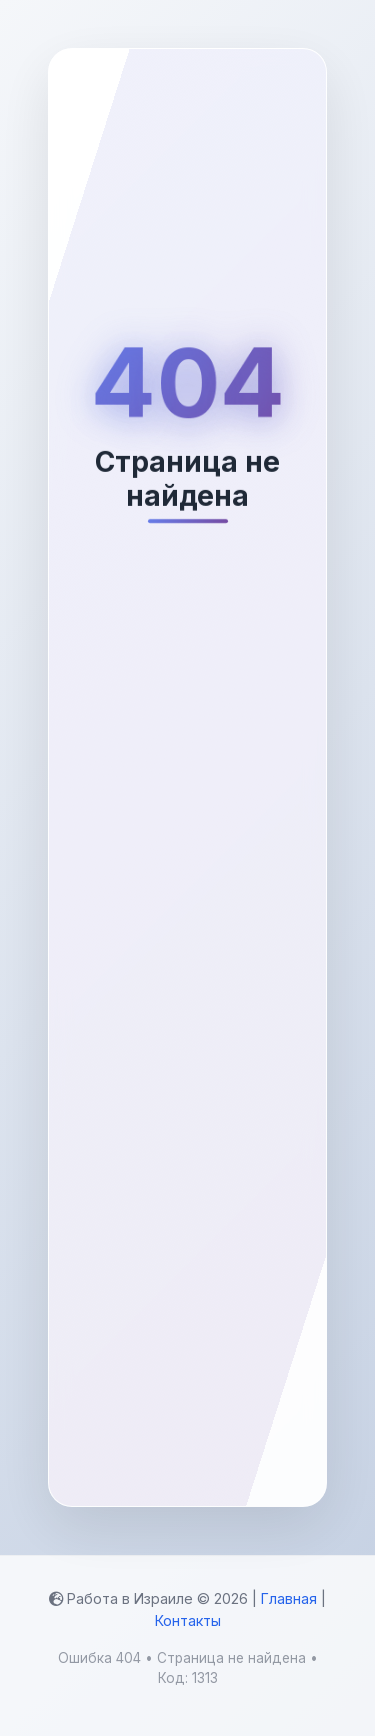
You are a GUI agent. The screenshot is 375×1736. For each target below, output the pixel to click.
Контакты (188, 1620)
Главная (289, 1598)
